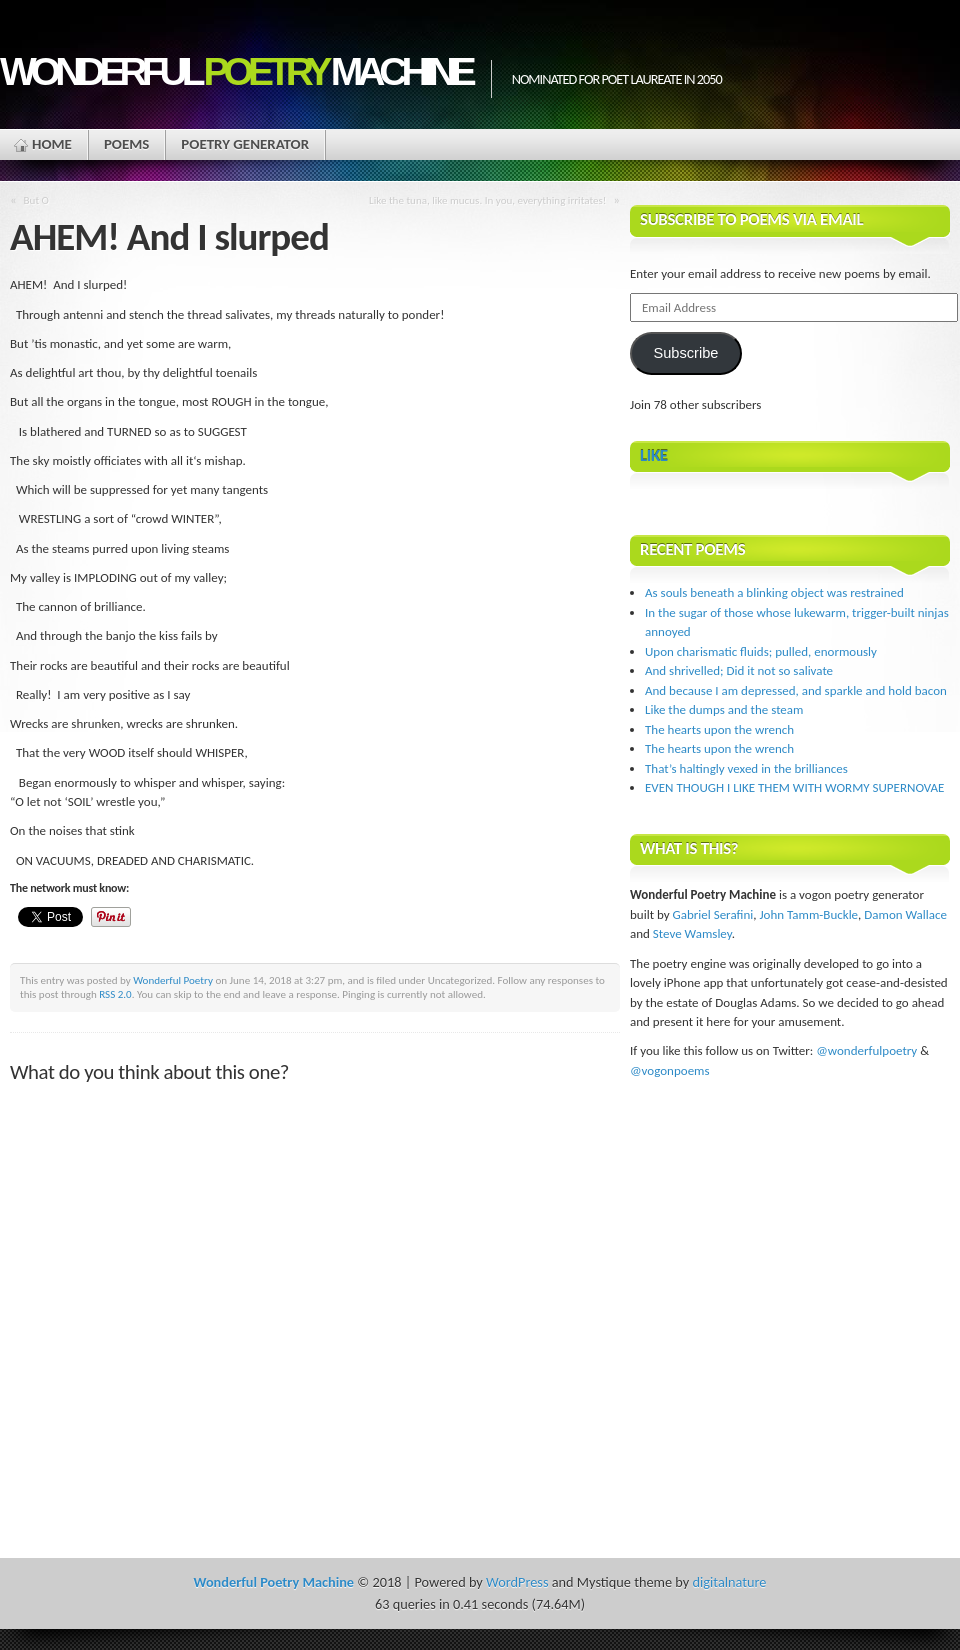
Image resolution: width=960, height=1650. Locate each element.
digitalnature (730, 1582)
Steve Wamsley (692, 933)
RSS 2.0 (115, 994)
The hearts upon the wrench (719, 729)
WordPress (517, 1582)
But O (36, 200)
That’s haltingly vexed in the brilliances (746, 768)
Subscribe (685, 353)
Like (654, 455)
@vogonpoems (670, 1070)
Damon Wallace (905, 914)
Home (52, 144)
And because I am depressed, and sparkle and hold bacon (796, 690)
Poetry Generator (245, 144)
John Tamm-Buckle (808, 914)
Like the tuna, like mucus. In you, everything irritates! (487, 200)
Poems (126, 144)
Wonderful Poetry (173, 980)
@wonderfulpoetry (866, 1050)
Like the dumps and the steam (724, 709)
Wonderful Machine (235, 71)
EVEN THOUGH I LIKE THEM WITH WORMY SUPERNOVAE (794, 787)
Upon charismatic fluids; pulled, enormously (761, 651)
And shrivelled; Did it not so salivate (739, 670)
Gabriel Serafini (713, 914)
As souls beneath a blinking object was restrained (774, 592)
